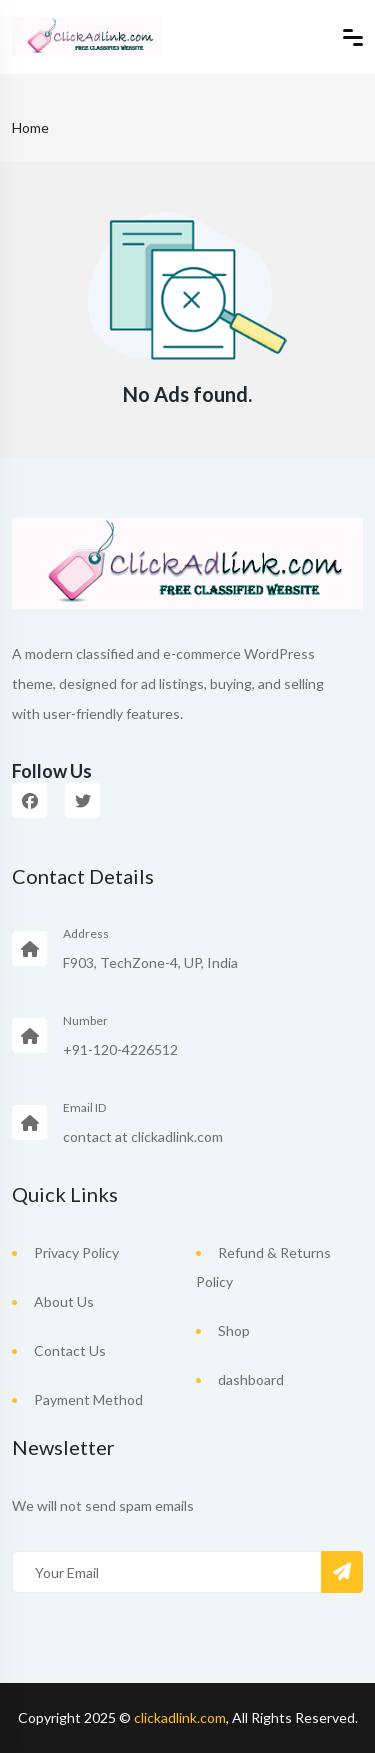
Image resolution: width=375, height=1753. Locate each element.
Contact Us (70, 1350)
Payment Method (88, 1399)
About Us (64, 1301)
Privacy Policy (76, 1252)
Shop (234, 1330)
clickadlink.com (180, 1717)
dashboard (251, 1379)
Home (30, 127)
